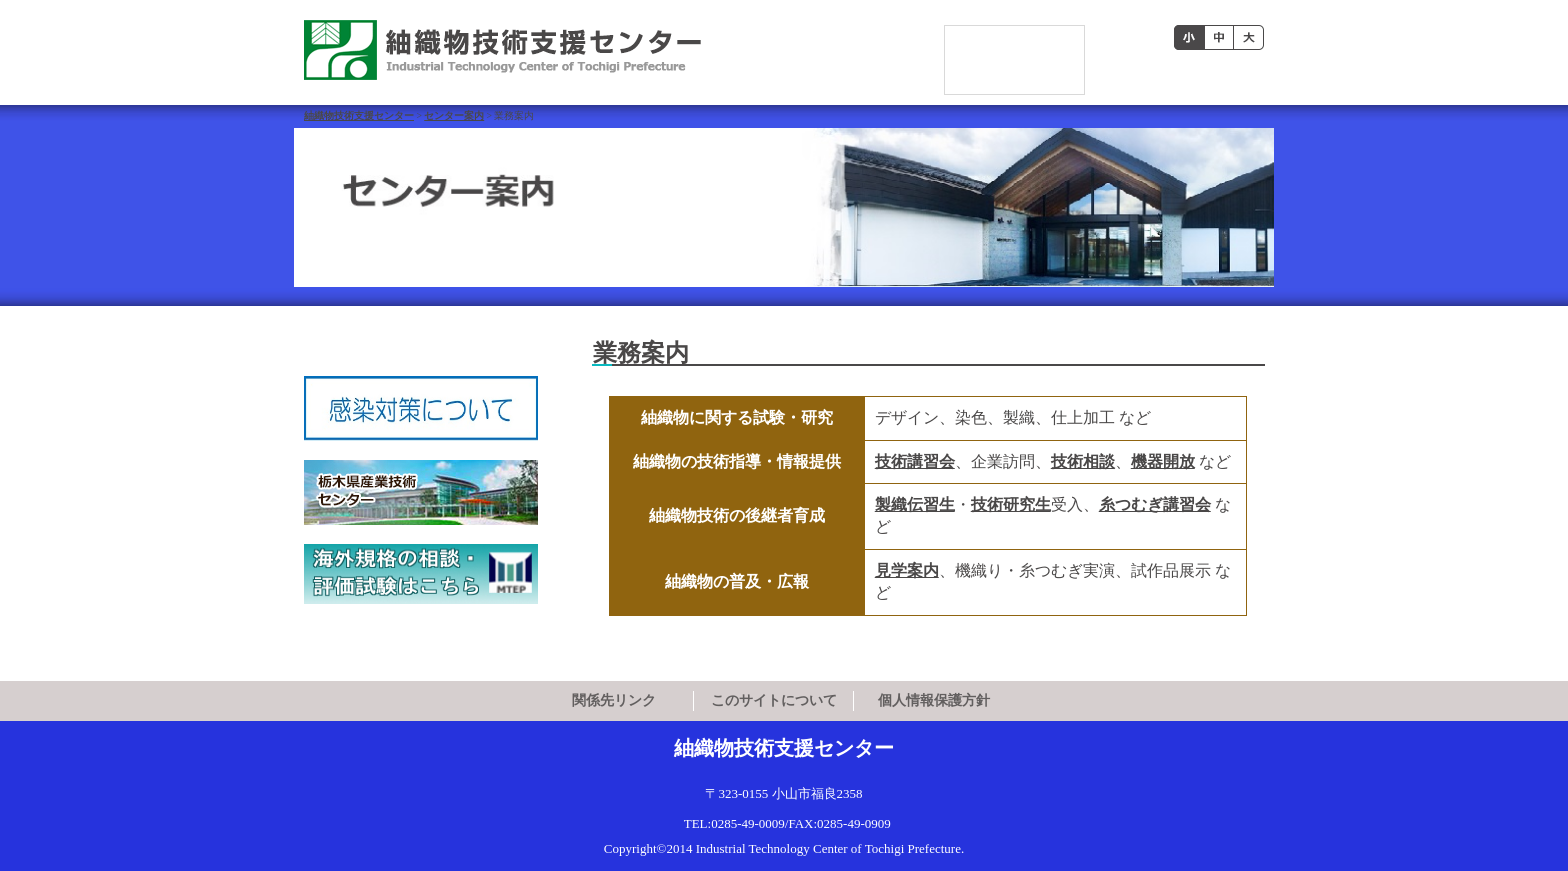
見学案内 (907, 570)
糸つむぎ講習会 (1155, 504)
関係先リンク (614, 700)
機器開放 (1163, 461)
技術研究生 (1011, 504)
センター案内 (454, 115)
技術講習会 (915, 461)
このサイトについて (774, 700)
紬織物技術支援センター (359, 115)
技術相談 (1083, 461)
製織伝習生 (915, 504)
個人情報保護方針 (934, 700)
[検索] (1015, 39)
